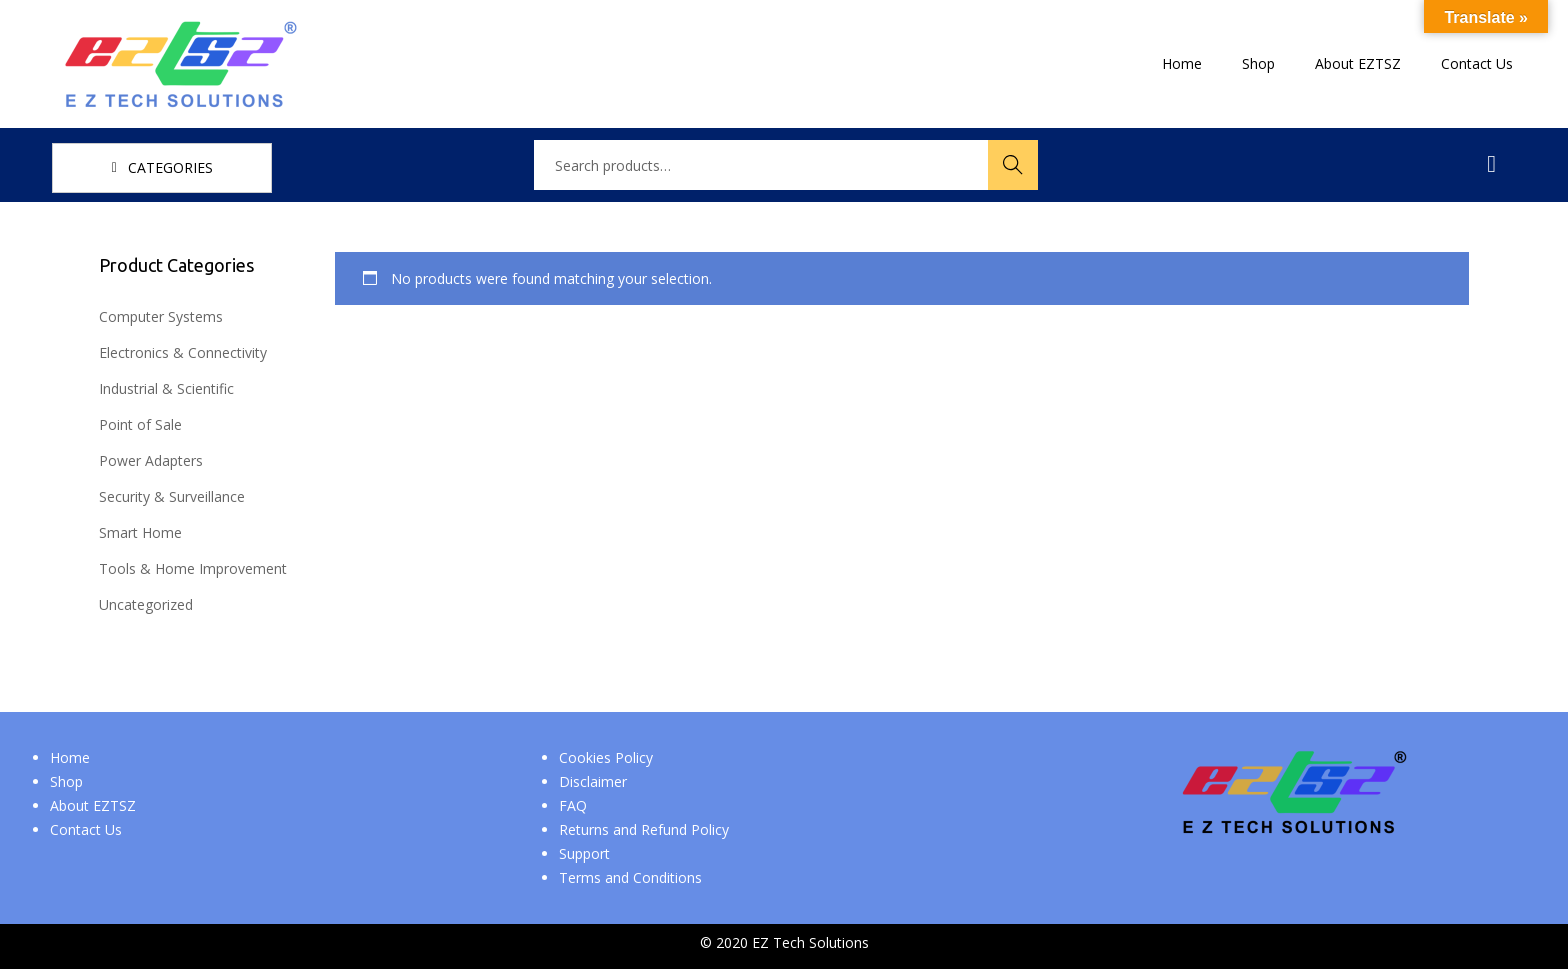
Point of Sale (140, 424)
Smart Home (140, 532)
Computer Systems (161, 316)
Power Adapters (151, 460)
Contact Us (86, 829)
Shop (66, 781)
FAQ (573, 805)
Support (584, 853)
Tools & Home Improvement (193, 568)
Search (1013, 164)
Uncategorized (146, 604)
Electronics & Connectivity (183, 352)
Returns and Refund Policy (644, 829)
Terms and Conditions (630, 877)
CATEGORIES (162, 167)
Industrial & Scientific (166, 388)
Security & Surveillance (172, 496)
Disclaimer (593, 781)
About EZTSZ (93, 805)
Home (70, 757)
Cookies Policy (606, 757)
